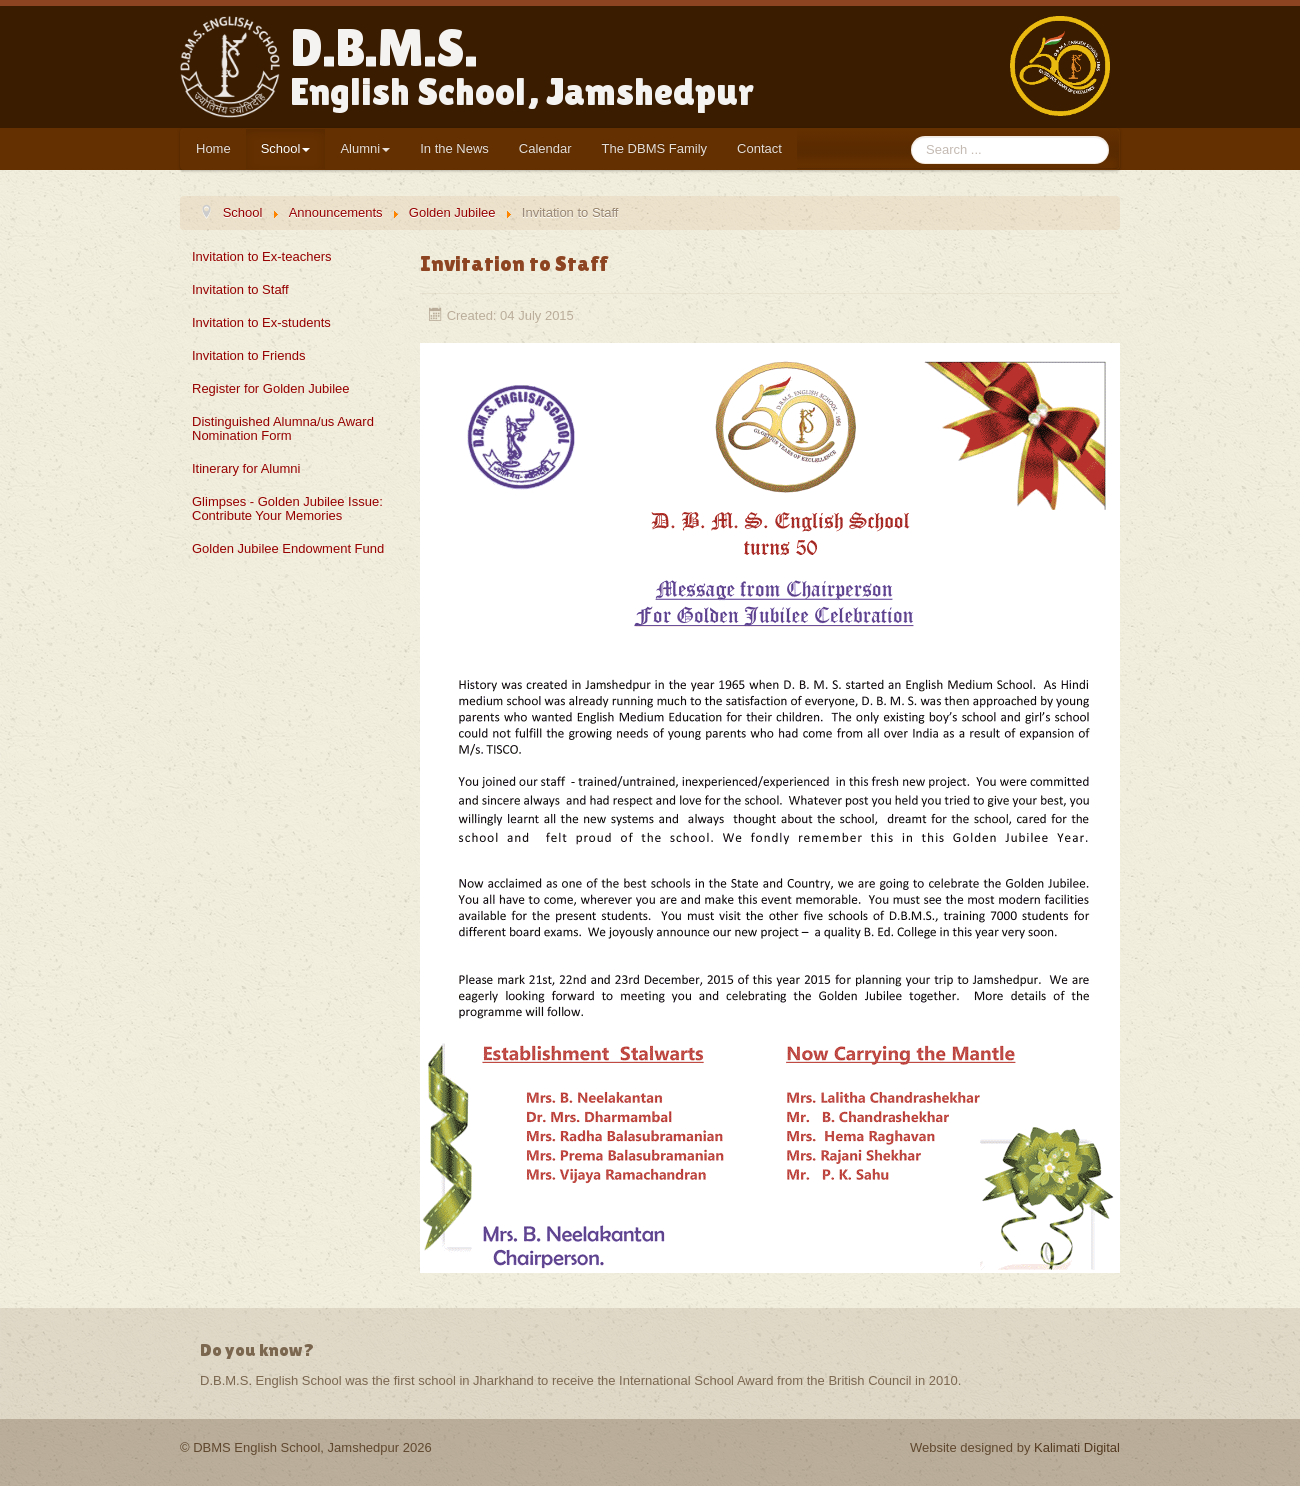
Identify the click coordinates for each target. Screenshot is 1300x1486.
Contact (759, 148)
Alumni (365, 148)
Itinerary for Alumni (246, 468)
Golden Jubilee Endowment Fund (288, 548)
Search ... (911, 136)
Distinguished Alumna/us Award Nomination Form (283, 428)
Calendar (545, 148)
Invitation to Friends (248, 355)
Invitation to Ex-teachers (261, 256)
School (286, 148)
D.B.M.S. (522, 66)
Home (213, 148)
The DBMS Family (654, 148)
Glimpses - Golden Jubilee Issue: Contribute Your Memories (287, 508)
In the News (454, 148)
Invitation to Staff (240, 289)
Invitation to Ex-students (261, 322)
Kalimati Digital (1077, 1447)
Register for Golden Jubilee (271, 388)
